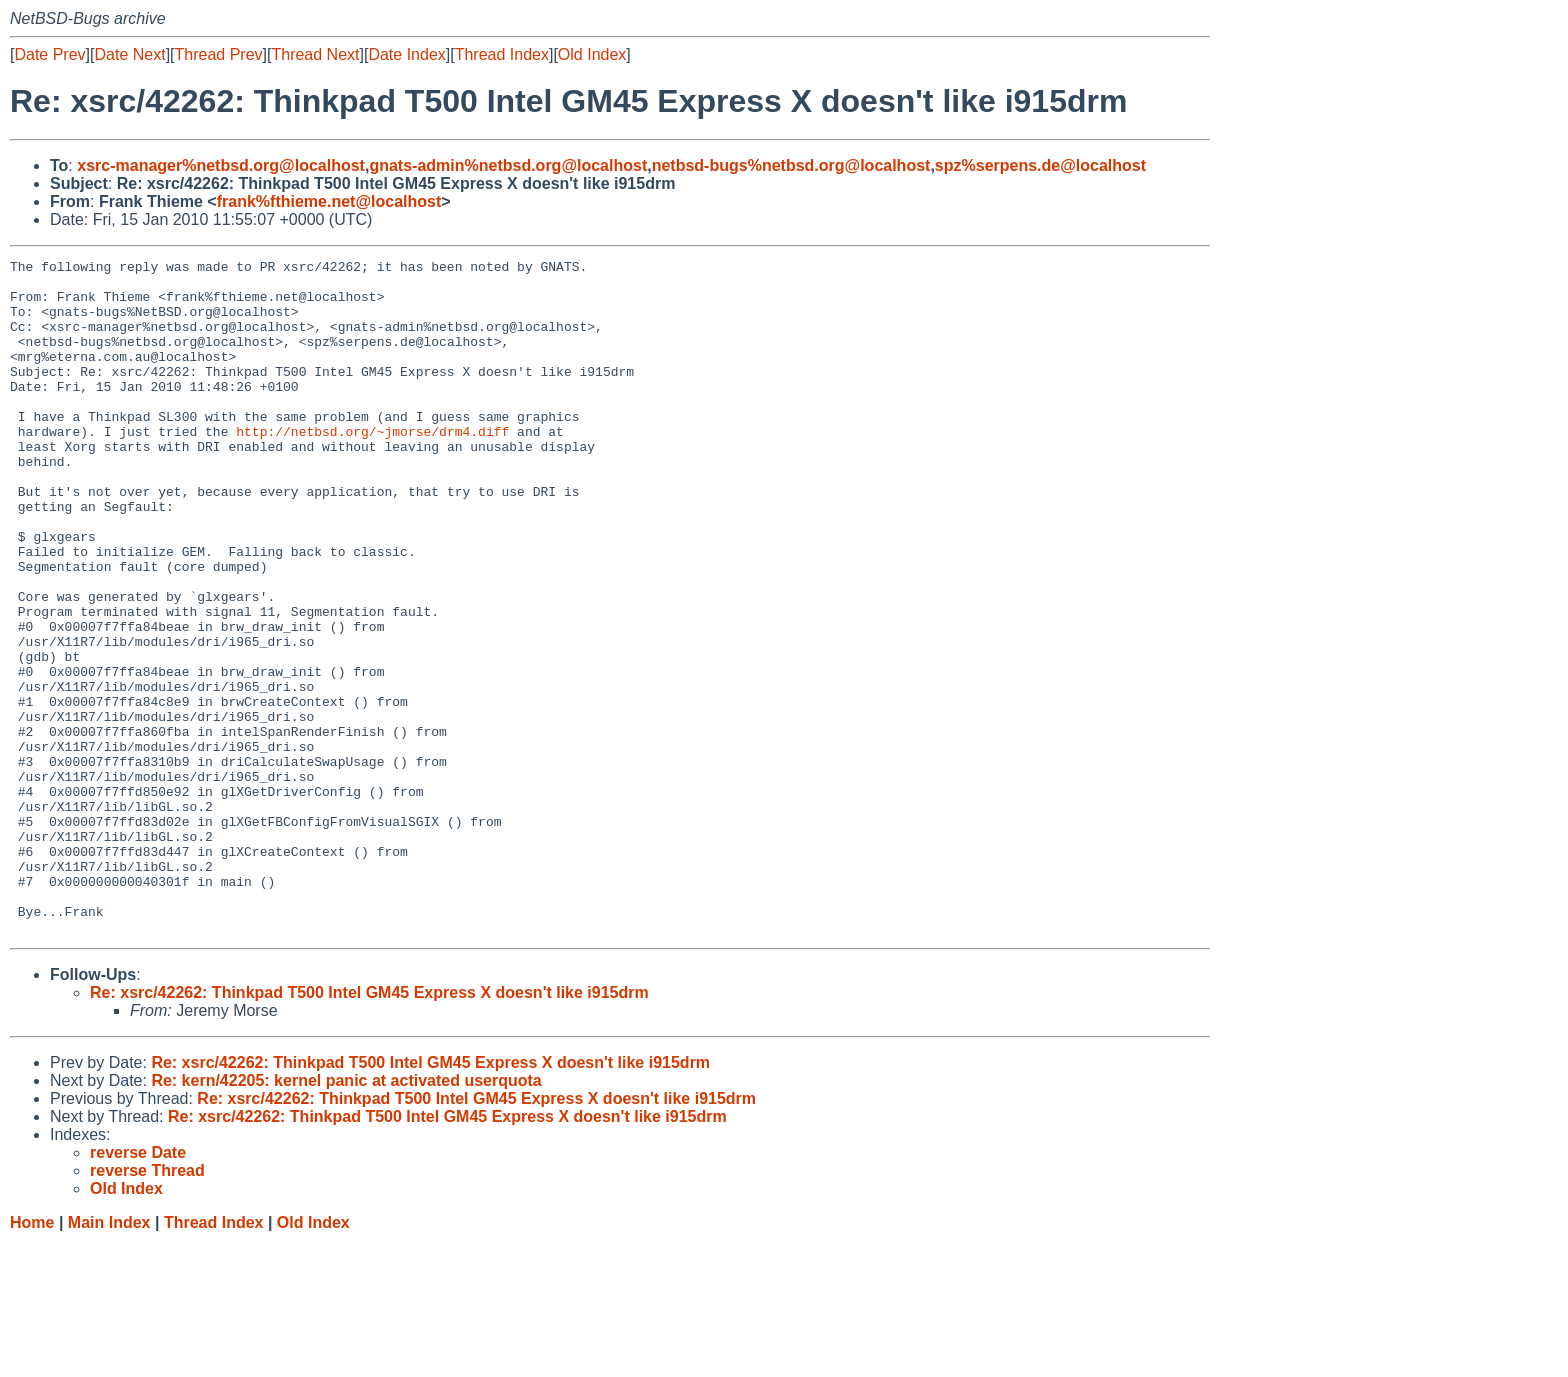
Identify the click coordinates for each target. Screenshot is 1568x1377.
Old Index (592, 54)
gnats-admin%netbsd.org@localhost (508, 165)
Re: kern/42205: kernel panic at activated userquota (346, 1215)
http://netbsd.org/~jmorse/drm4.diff (372, 467)
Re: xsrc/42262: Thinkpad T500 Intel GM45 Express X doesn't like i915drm (369, 1127)
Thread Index (502, 54)
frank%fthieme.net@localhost (329, 201)
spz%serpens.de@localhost (1040, 165)
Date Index (406, 54)
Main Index (109, 1357)
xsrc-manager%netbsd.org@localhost (221, 165)
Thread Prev (219, 54)
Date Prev (49, 54)
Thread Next (315, 54)
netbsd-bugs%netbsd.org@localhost (791, 165)
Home (32, 1357)
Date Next (129, 54)
